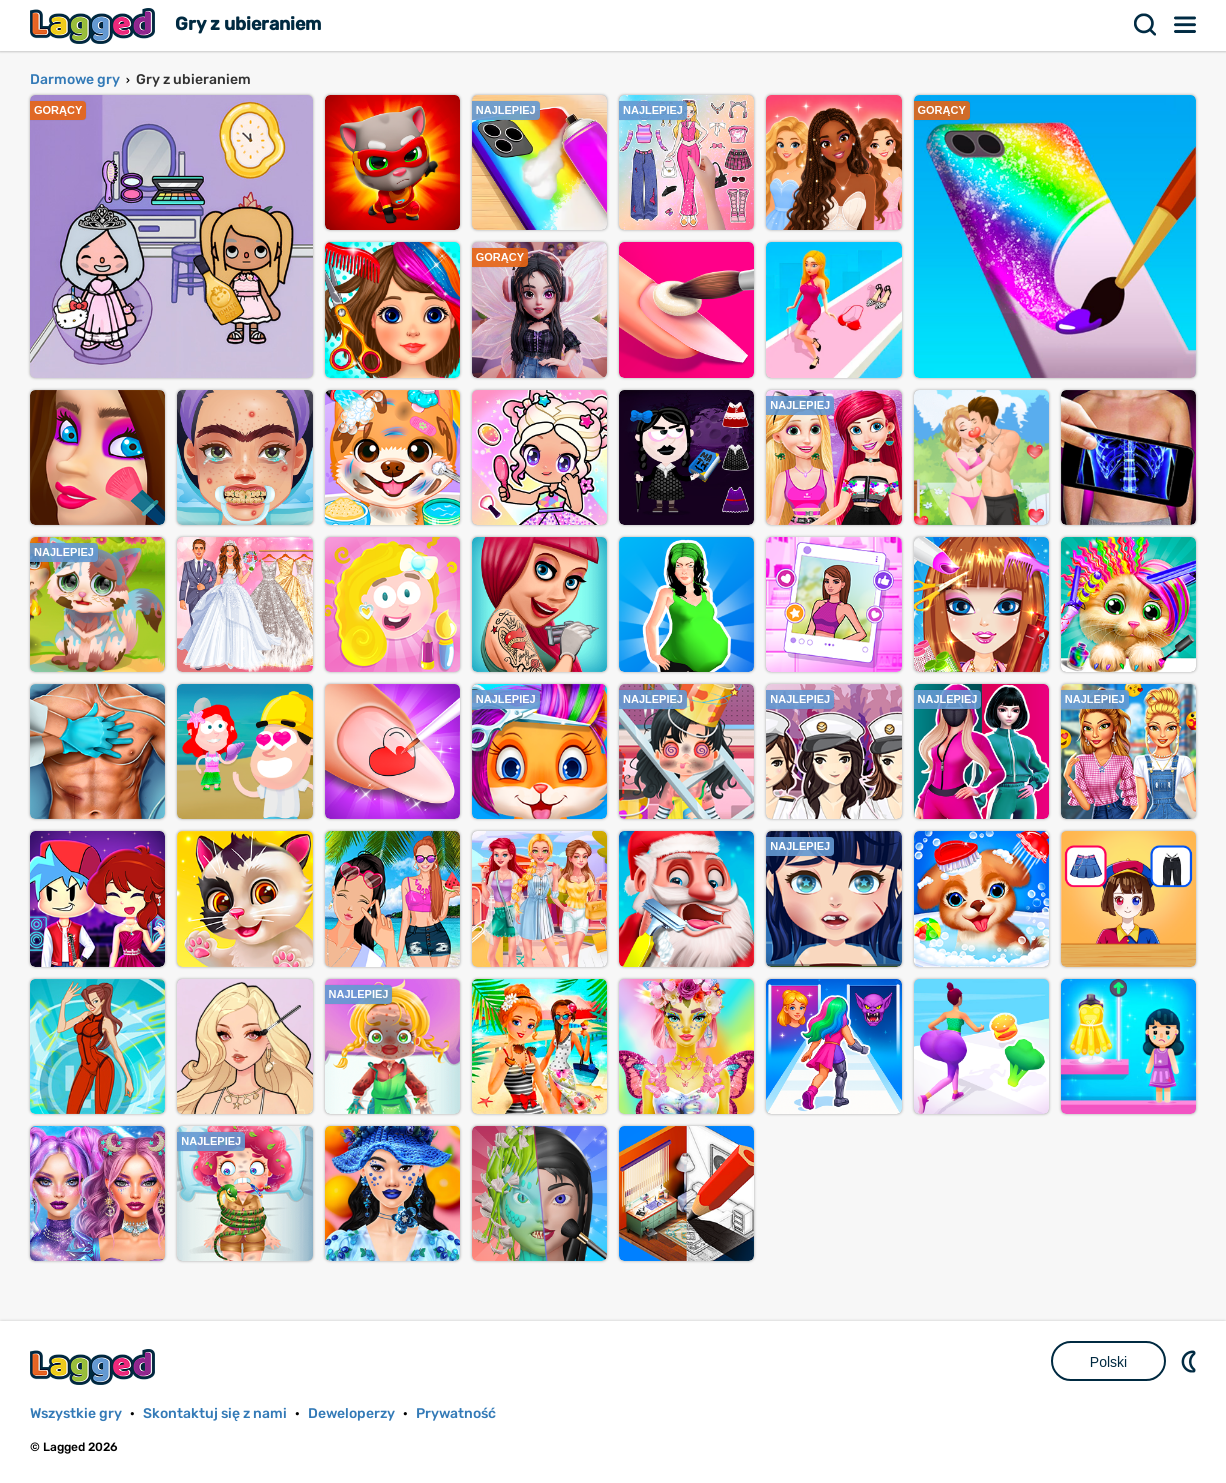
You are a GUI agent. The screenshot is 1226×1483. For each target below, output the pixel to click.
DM (1191, 1361)
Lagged (95, 25)
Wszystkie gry (76, 1413)
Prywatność (456, 1413)
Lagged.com (95, 1366)
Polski (1108, 1362)
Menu (1186, 25)
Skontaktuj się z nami (215, 1413)
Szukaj (1146, 25)
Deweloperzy (351, 1413)
